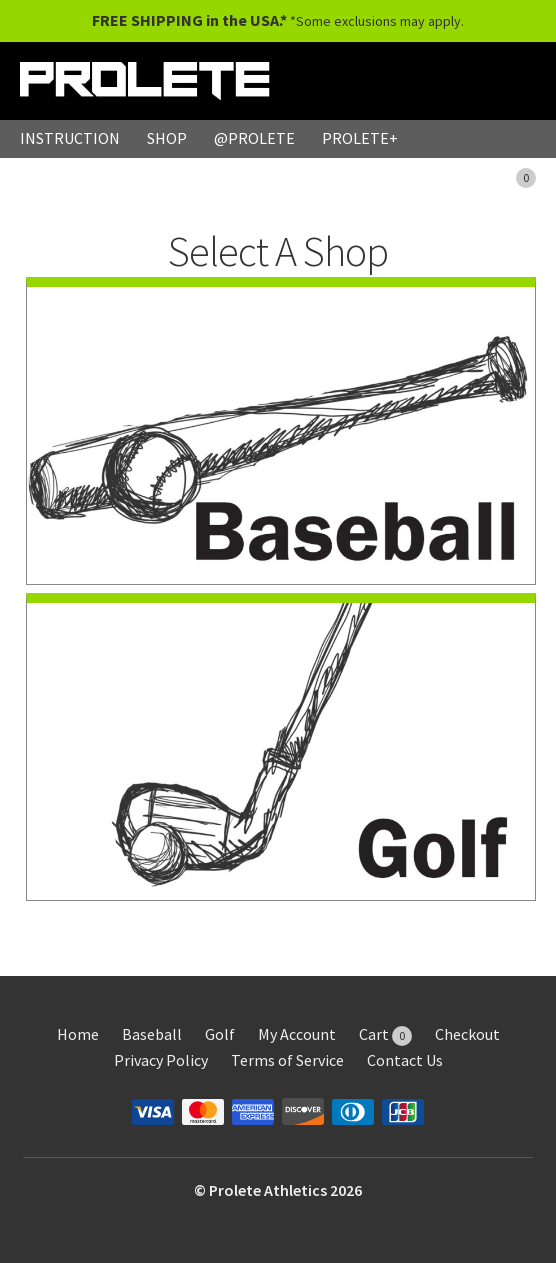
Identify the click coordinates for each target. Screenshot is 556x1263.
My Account (297, 1034)
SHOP (167, 138)
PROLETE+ (360, 138)
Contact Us (405, 1060)
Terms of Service (287, 1060)
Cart (385, 1034)
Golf (220, 1034)
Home (78, 1034)
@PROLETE (254, 138)
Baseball (152, 1034)
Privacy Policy (161, 1060)
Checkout (467, 1034)
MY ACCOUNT (402, 176)
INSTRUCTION (70, 138)
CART (505, 176)
